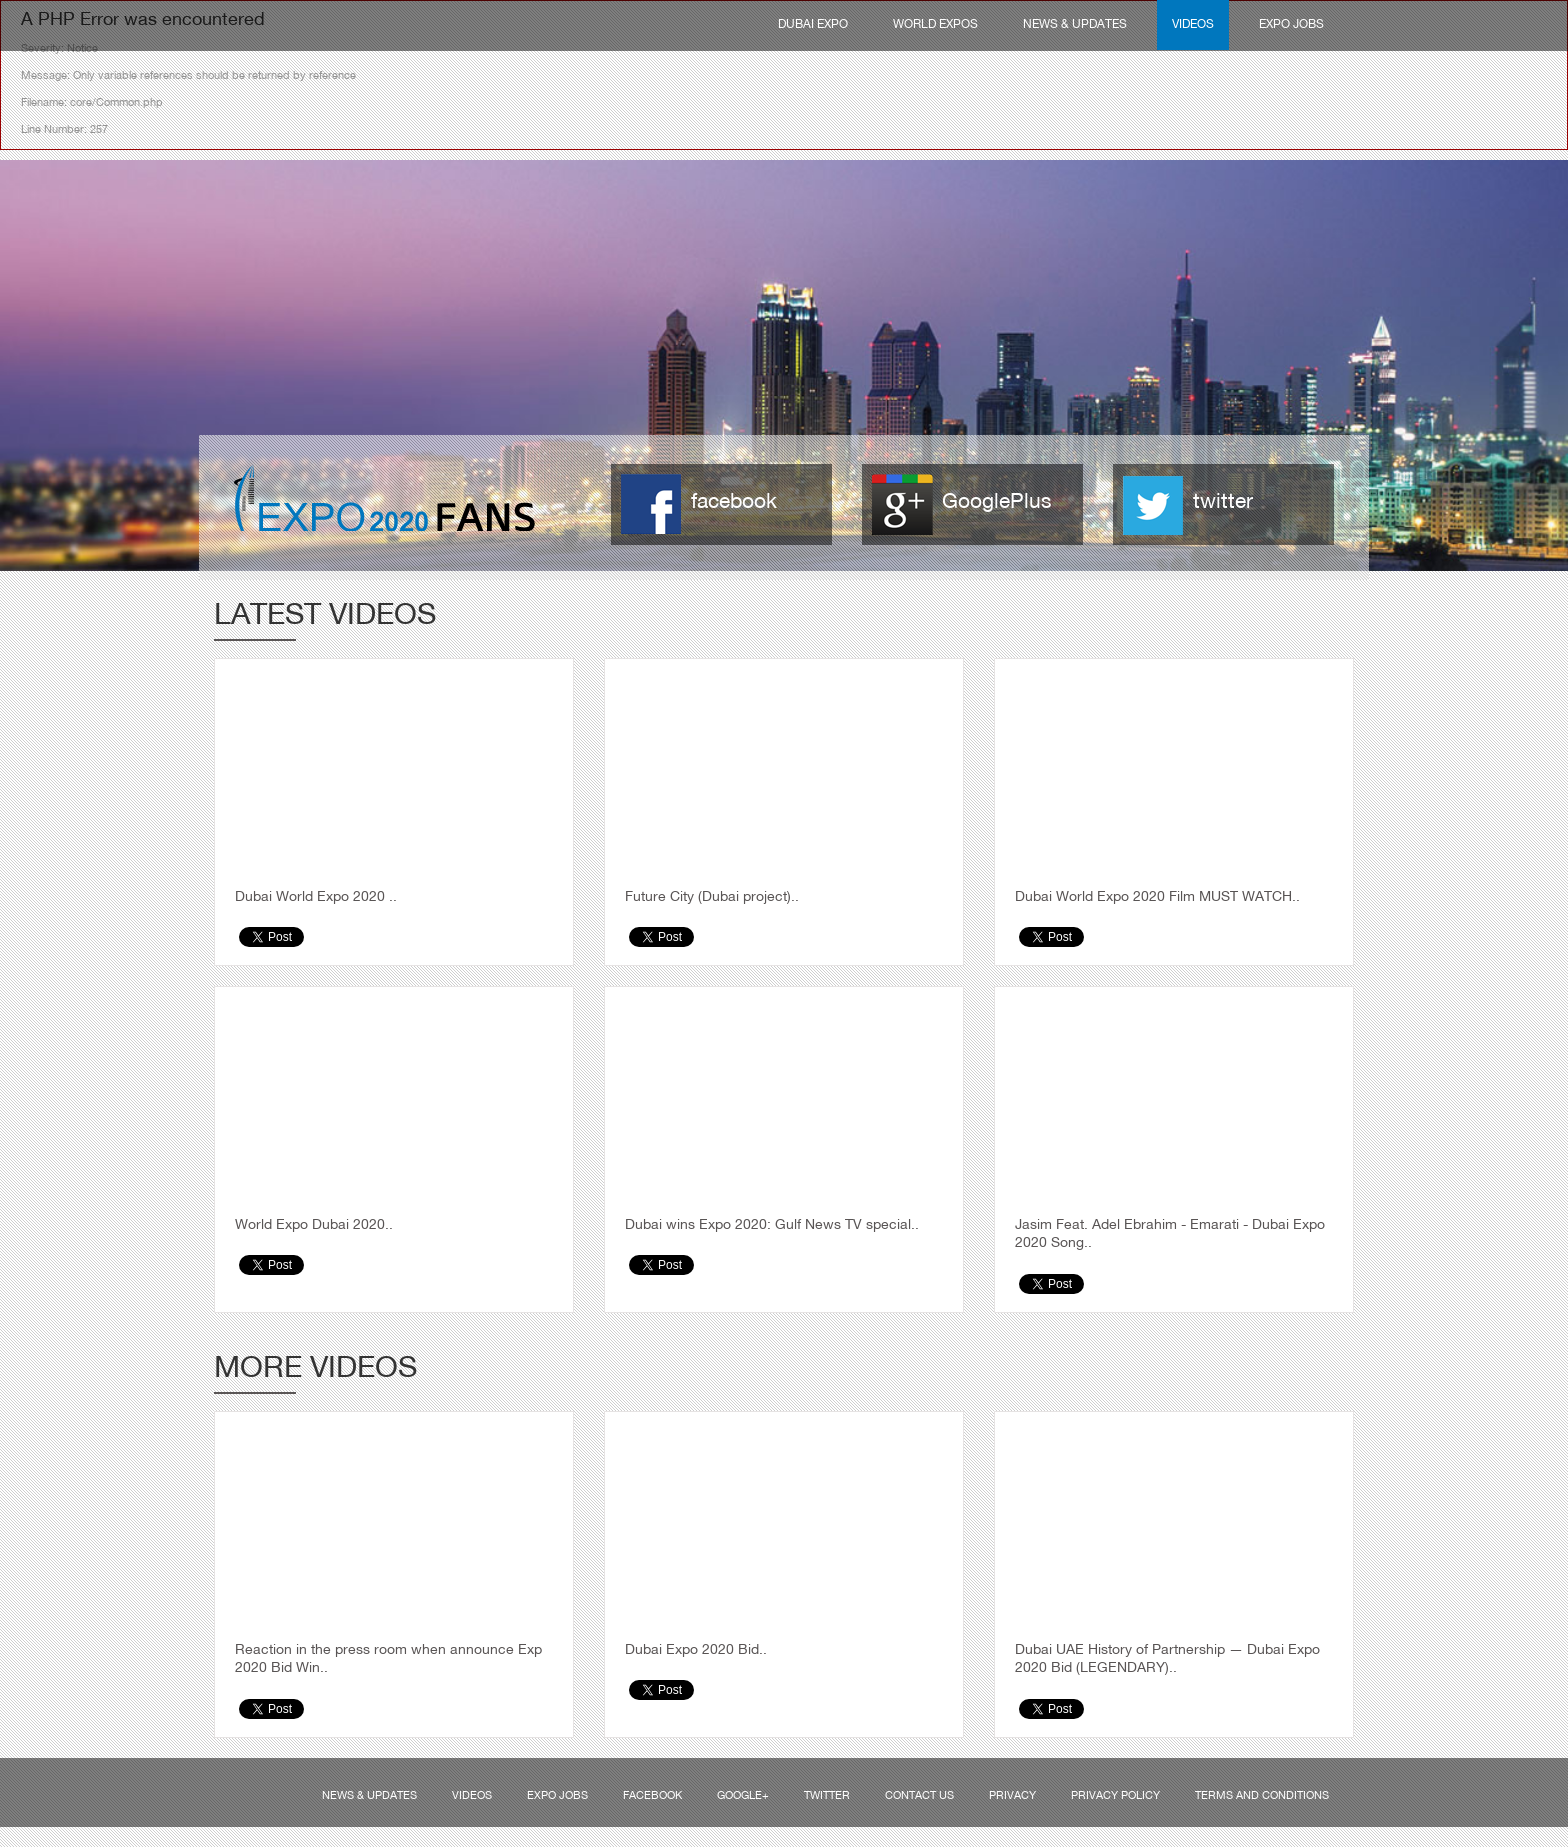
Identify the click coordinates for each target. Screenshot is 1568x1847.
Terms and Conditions (1262, 1796)
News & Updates (1075, 25)
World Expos (935, 25)
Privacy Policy (1115, 1796)
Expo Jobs (1291, 25)
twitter (1223, 502)
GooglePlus (997, 502)
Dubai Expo (813, 25)
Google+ (743, 1796)
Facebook (652, 1796)
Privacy (1012, 1796)
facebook (734, 502)
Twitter (827, 1796)
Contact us (919, 1796)
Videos (1193, 25)
